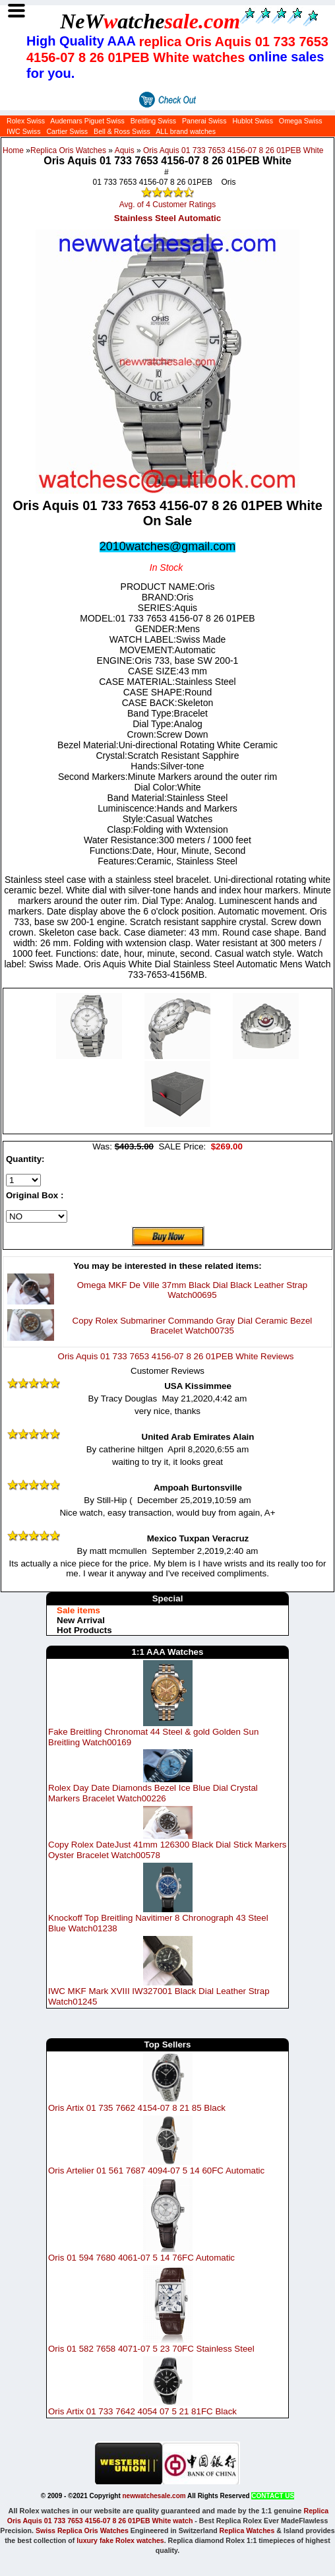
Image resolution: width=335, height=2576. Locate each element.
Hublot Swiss (252, 121)
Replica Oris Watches (68, 150)
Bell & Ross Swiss (122, 131)
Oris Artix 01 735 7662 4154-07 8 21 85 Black (137, 2108)
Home (13, 150)
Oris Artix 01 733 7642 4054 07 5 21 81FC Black (142, 2411)
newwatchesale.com (154, 2495)
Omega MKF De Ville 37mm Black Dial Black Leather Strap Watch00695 (192, 1290)
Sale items (78, 1610)
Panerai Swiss (204, 121)
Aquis (125, 150)
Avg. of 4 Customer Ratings (167, 204)
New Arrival (81, 1620)
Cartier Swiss (67, 131)
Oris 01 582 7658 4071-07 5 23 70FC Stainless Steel (151, 2349)
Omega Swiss (300, 121)
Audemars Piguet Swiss (87, 121)
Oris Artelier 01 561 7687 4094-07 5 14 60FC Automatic (156, 2170)
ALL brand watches (186, 131)
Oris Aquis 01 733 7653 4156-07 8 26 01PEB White (233, 150)
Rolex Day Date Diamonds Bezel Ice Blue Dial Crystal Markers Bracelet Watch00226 (153, 1793)
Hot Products (84, 1630)
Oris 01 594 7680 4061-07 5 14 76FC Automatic (141, 2258)
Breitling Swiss (153, 121)
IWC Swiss (24, 131)
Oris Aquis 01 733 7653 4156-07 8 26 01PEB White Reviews (176, 1356)
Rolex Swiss (26, 121)
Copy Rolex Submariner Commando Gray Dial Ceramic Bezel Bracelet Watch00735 (193, 1326)
